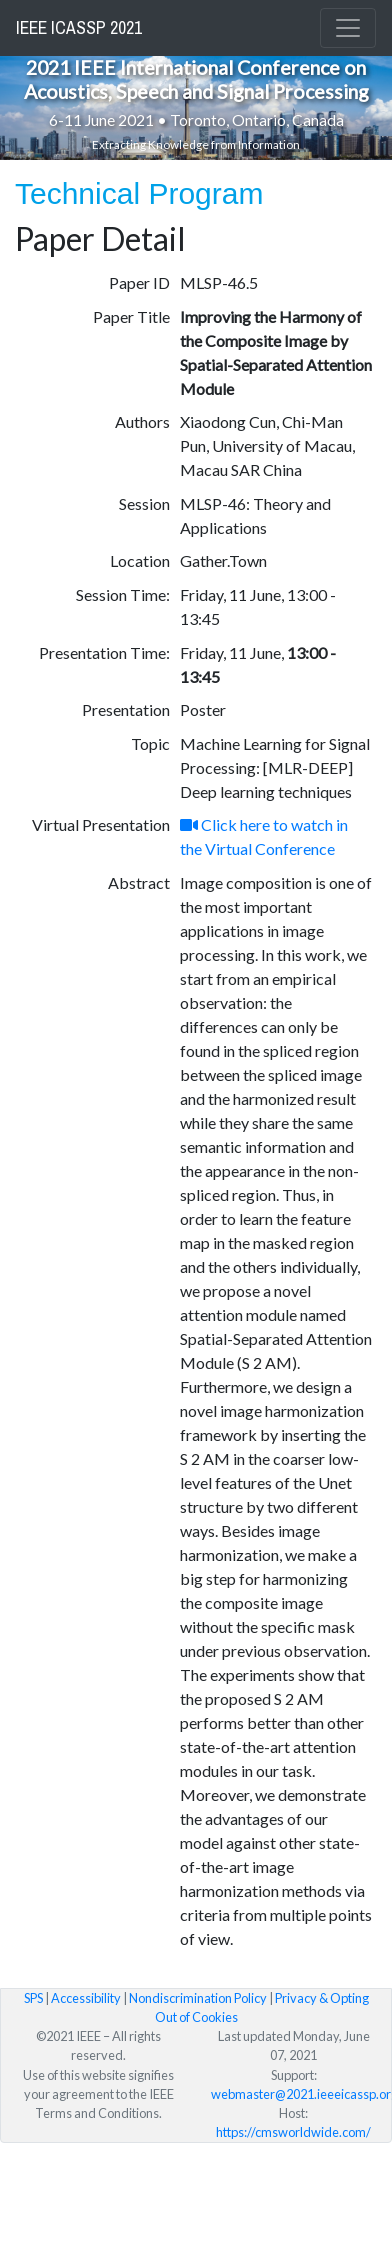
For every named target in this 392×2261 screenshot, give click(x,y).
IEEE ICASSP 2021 (79, 28)
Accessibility (86, 1998)
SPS (33, 1998)
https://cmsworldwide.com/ (293, 2132)
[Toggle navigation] (348, 28)
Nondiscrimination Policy (198, 1998)
